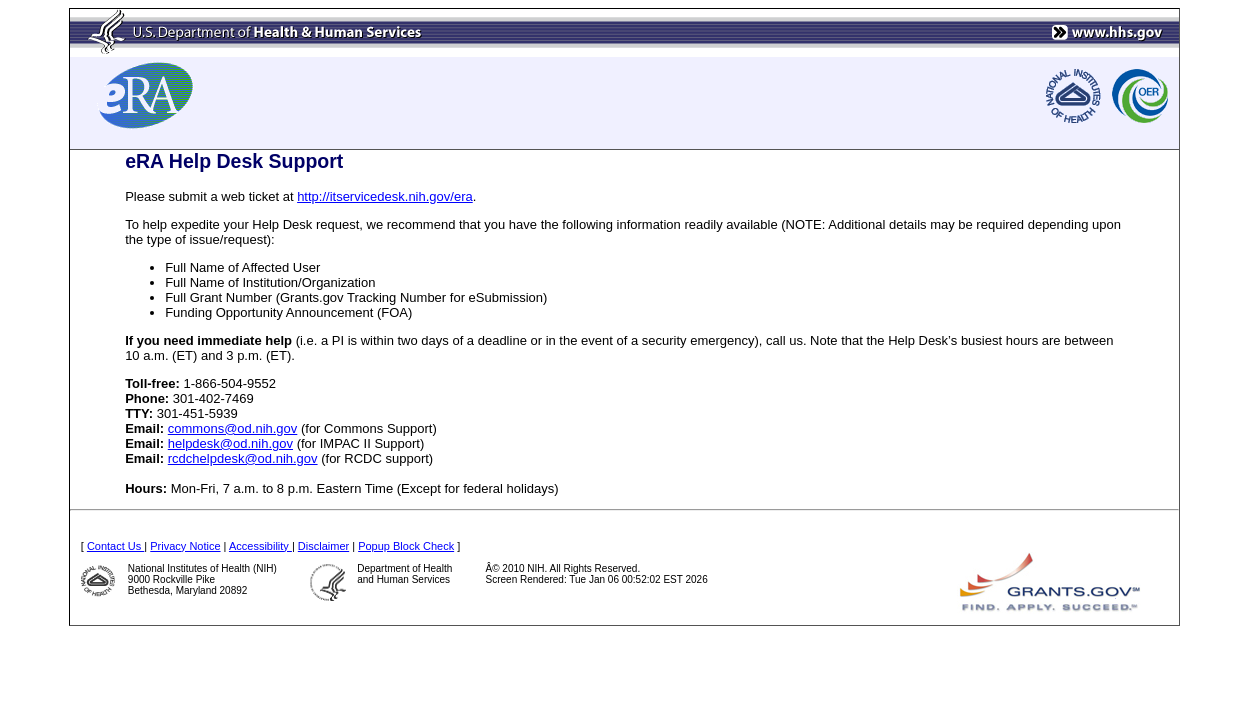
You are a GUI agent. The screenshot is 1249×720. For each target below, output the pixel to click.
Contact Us (115, 546)
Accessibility (260, 546)
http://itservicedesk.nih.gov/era (385, 196)
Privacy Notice (185, 546)
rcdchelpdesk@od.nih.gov (243, 458)
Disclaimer (323, 546)
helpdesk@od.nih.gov (230, 443)
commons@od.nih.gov (233, 428)
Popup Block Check (406, 546)
